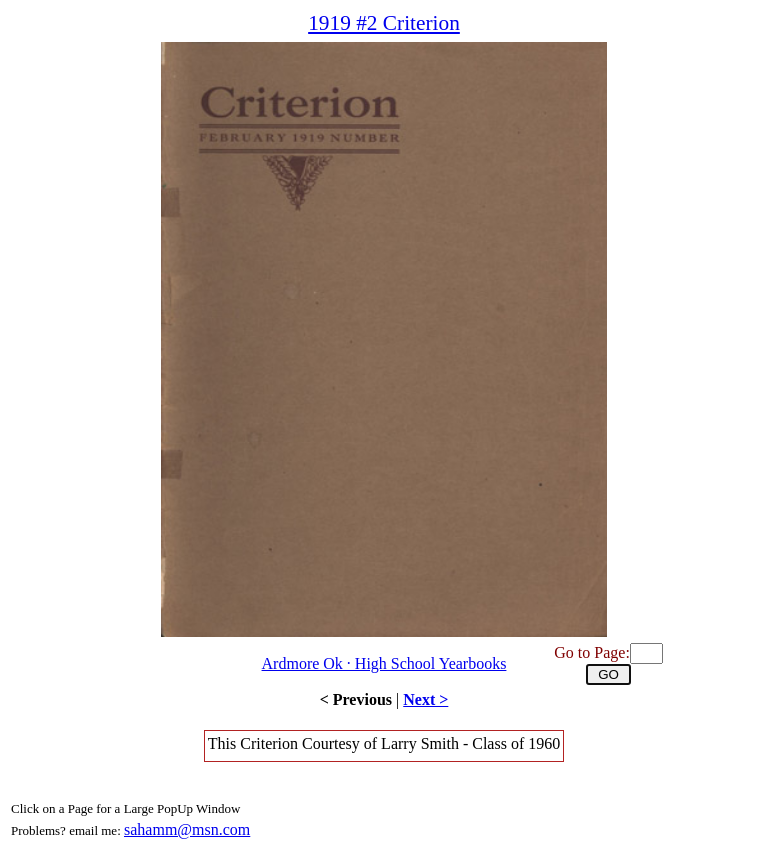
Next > (425, 699)
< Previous (356, 699)
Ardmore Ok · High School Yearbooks (384, 663)
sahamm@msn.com (187, 829)
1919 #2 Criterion (384, 23)
